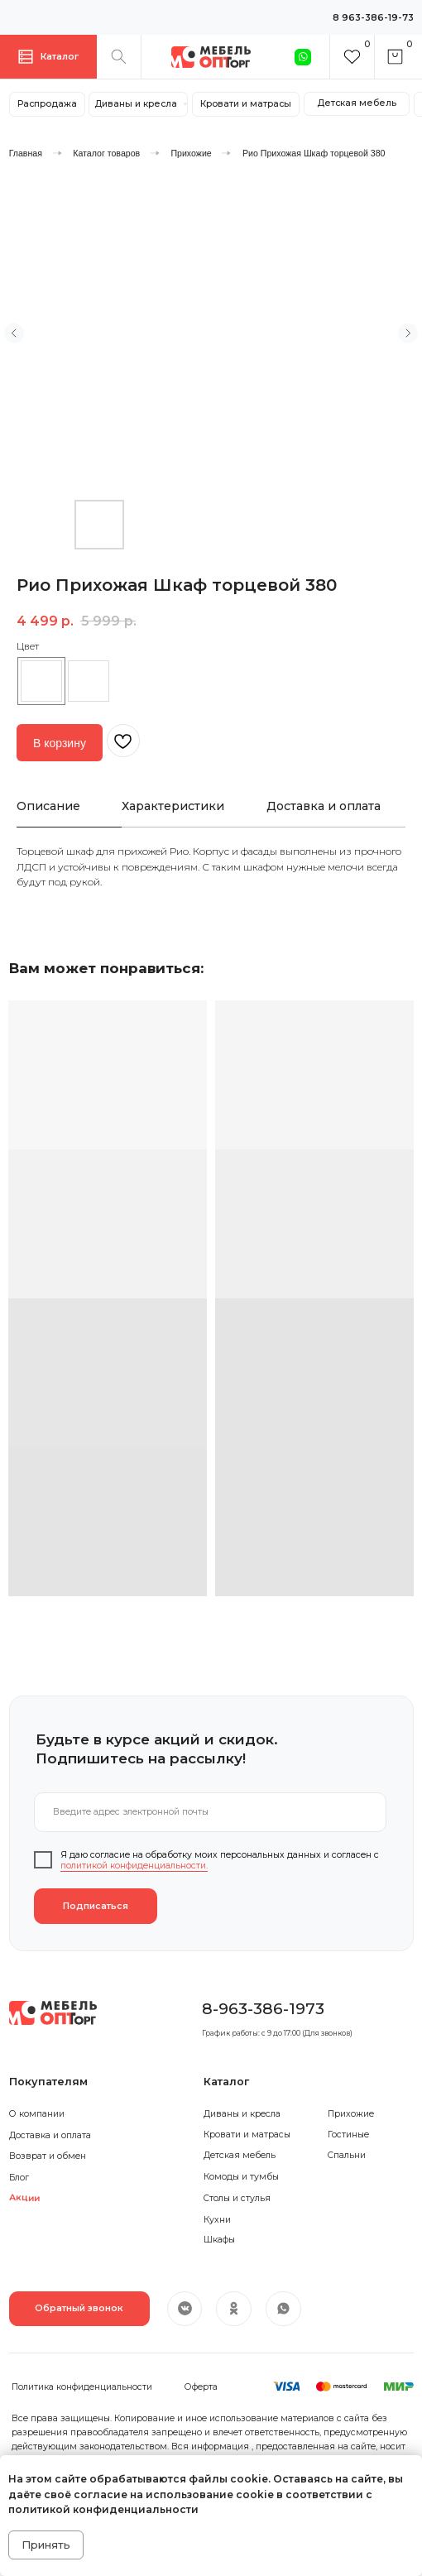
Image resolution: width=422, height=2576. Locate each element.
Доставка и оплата (50, 2135)
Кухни (217, 2219)
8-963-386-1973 (263, 2008)
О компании (37, 2113)
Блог (19, 2177)
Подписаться (95, 1906)
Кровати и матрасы (247, 2134)
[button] (79, 2309)
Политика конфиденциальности (82, 2387)
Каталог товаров (106, 153)
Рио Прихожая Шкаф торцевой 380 (314, 153)
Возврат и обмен (47, 2156)
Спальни (347, 2155)
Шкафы (219, 2239)
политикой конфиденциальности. (134, 1865)
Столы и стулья (237, 2198)
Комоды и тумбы (241, 2176)
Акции (24, 2198)
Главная (25, 153)
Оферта (201, 2387)
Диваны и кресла (242, 2113)
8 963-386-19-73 (373, 17)
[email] (210, 1812)
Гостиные (348, 2134)
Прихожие (190, 153)
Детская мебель (240, 2155)
